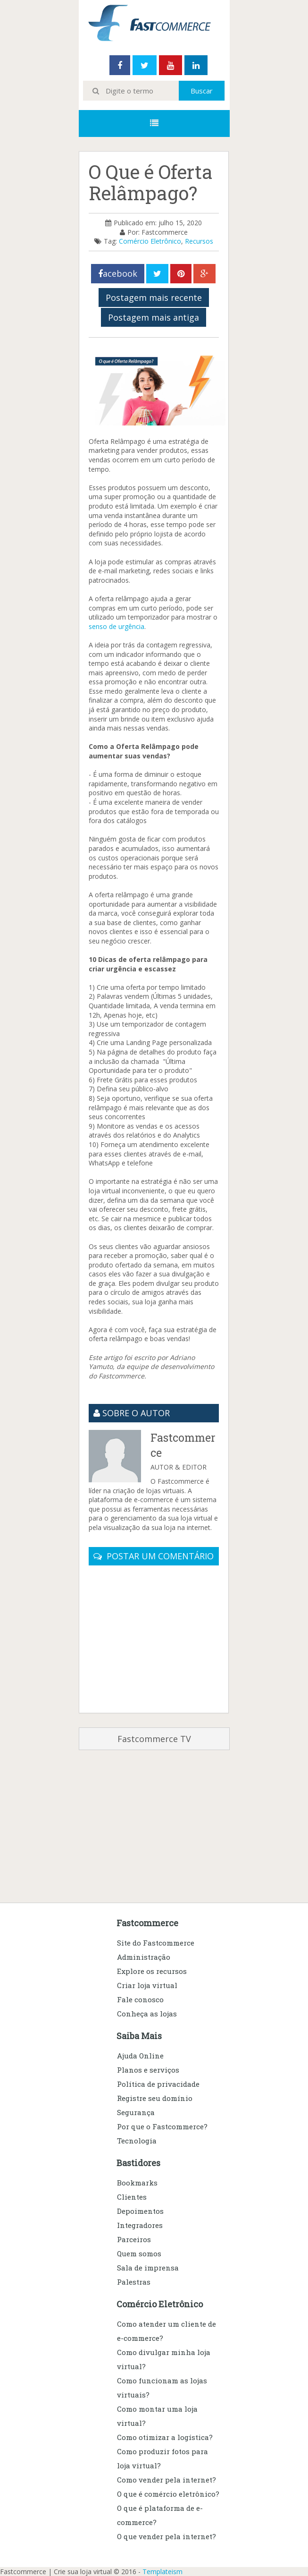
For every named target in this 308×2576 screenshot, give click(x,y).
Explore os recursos (152, 1971)
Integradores (140, 2225)
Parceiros (134, 2239)
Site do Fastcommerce (155, 1942)
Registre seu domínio (154, 2098)
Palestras (133, 2282)
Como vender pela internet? (166, 2479)
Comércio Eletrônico (150, 241)
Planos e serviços (148, 2069)
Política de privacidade (158, 2084)
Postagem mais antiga (153, 317)
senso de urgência (116, 626)
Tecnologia (137, 2140)
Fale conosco (140, 1999)
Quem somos (139, 2253)
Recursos (199, 241)
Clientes (132, 2197)
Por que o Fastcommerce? (162, 2126)
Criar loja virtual (147, 1985)
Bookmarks (137, 2182)
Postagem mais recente (154, 297)
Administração (143, 1957)
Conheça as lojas (147, 2013)
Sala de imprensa (148, 2267)
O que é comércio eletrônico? (168, 2494)
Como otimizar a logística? (165, 2437)
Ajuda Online (140, 2055)
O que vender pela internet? (166, 2536)
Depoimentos (140, 2211)
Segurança (136, 2112)
